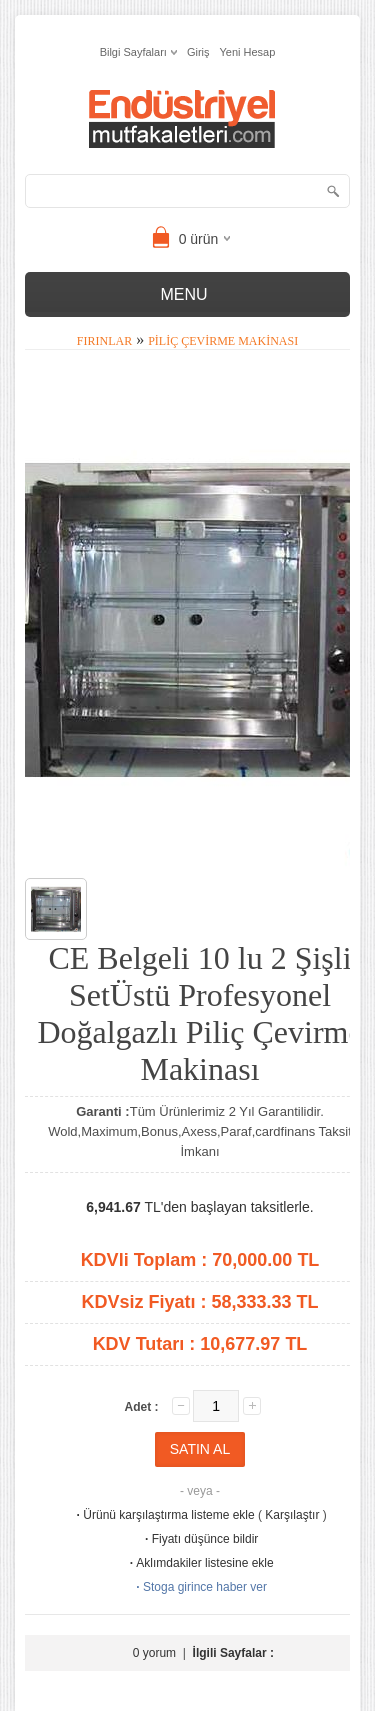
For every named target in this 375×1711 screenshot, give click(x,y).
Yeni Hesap (248, 52)
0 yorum (154, 1653)
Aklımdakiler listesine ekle (199, 1563)
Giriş (198, 52)
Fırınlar (104, 341)
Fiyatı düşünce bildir (200, 1539)
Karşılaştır (292, 1515)
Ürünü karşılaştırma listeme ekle (163, 1515)
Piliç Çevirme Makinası (223, 341)
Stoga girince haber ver (200, 1587)
